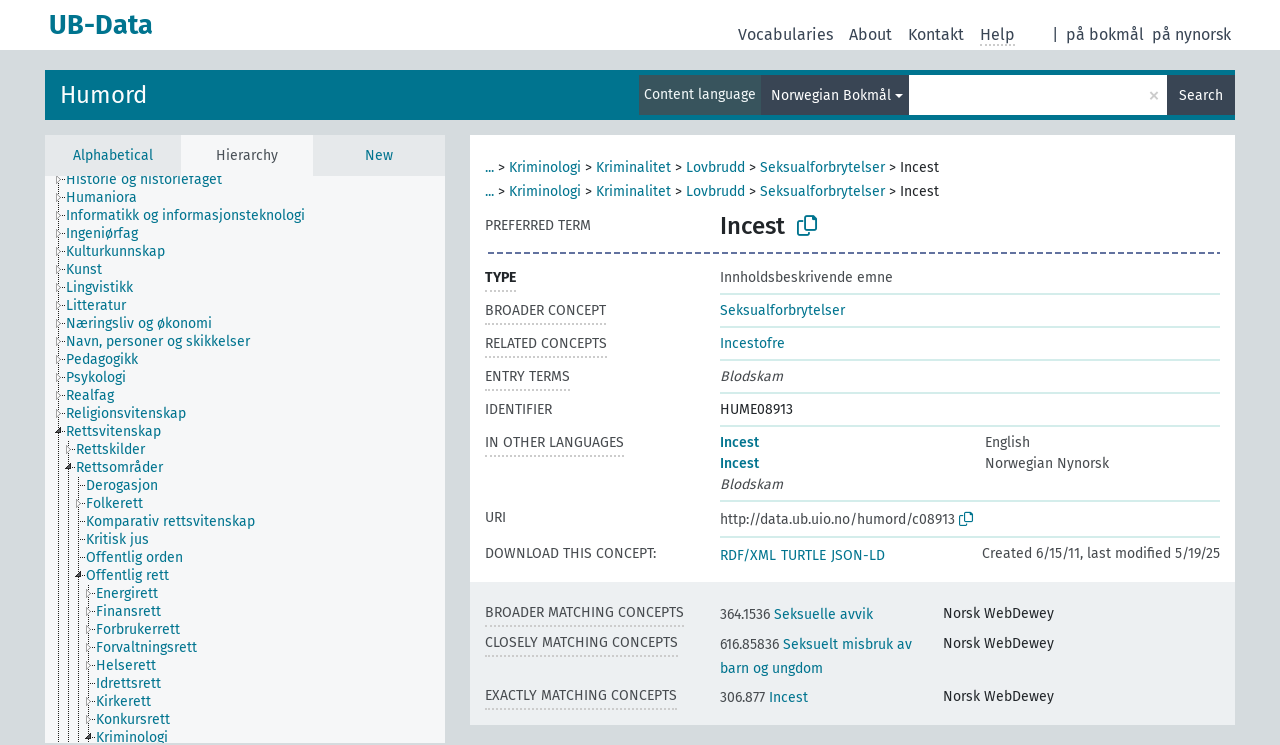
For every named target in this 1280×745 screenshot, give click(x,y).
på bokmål (1105, 34)
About (870, 34)
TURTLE (803, 555)
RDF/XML (748, 555)
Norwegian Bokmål (831, 95)
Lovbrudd (715, 167)
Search (1201, 95)
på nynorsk (1191, 34)
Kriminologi (545, 167)
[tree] (245, 459)
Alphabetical (113, 155)
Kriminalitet (633, 167)
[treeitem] (152, 180)
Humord (103, 95)
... (489, 167)
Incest (739, 442)
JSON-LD (858, 555)
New (379, 155)
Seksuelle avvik (796, 614)
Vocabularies (785, 34)
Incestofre (752, 343)
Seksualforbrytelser (822, 167)
